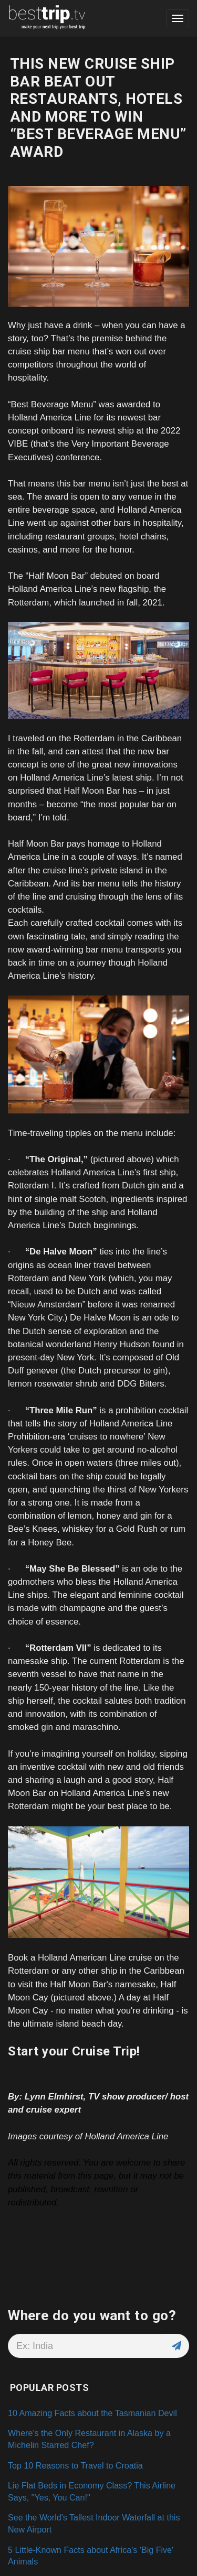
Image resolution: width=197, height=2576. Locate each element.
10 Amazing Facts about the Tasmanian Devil (92, 2413)
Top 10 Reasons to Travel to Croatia (75, 2465)
